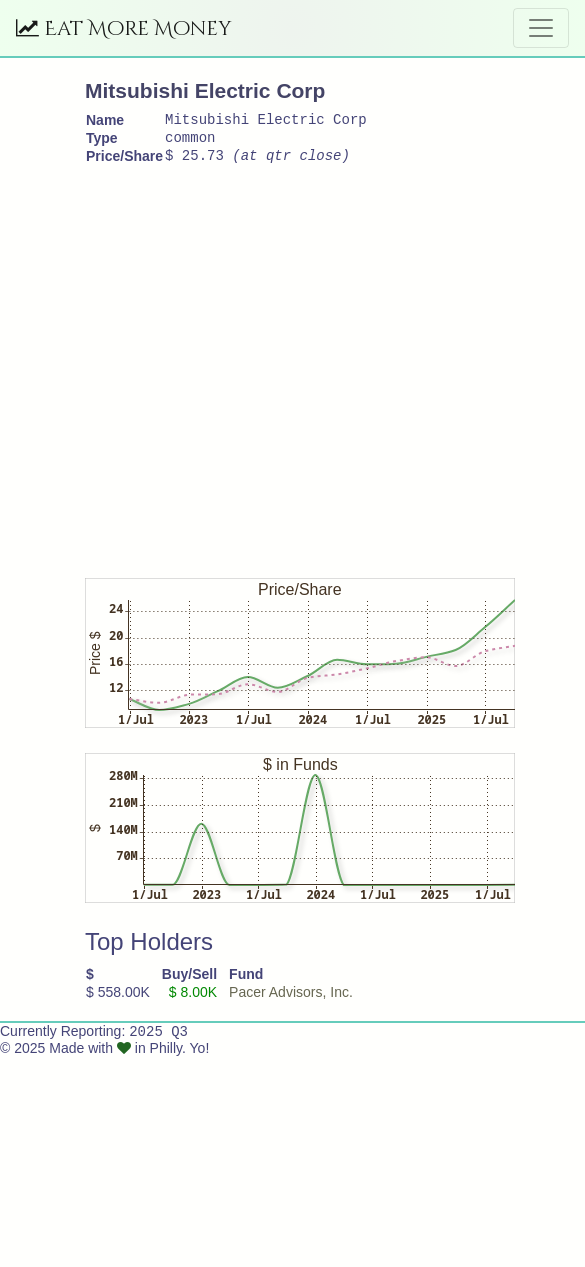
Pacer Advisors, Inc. (291, 1001)
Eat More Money (124, 28)
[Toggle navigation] (541, 28)
